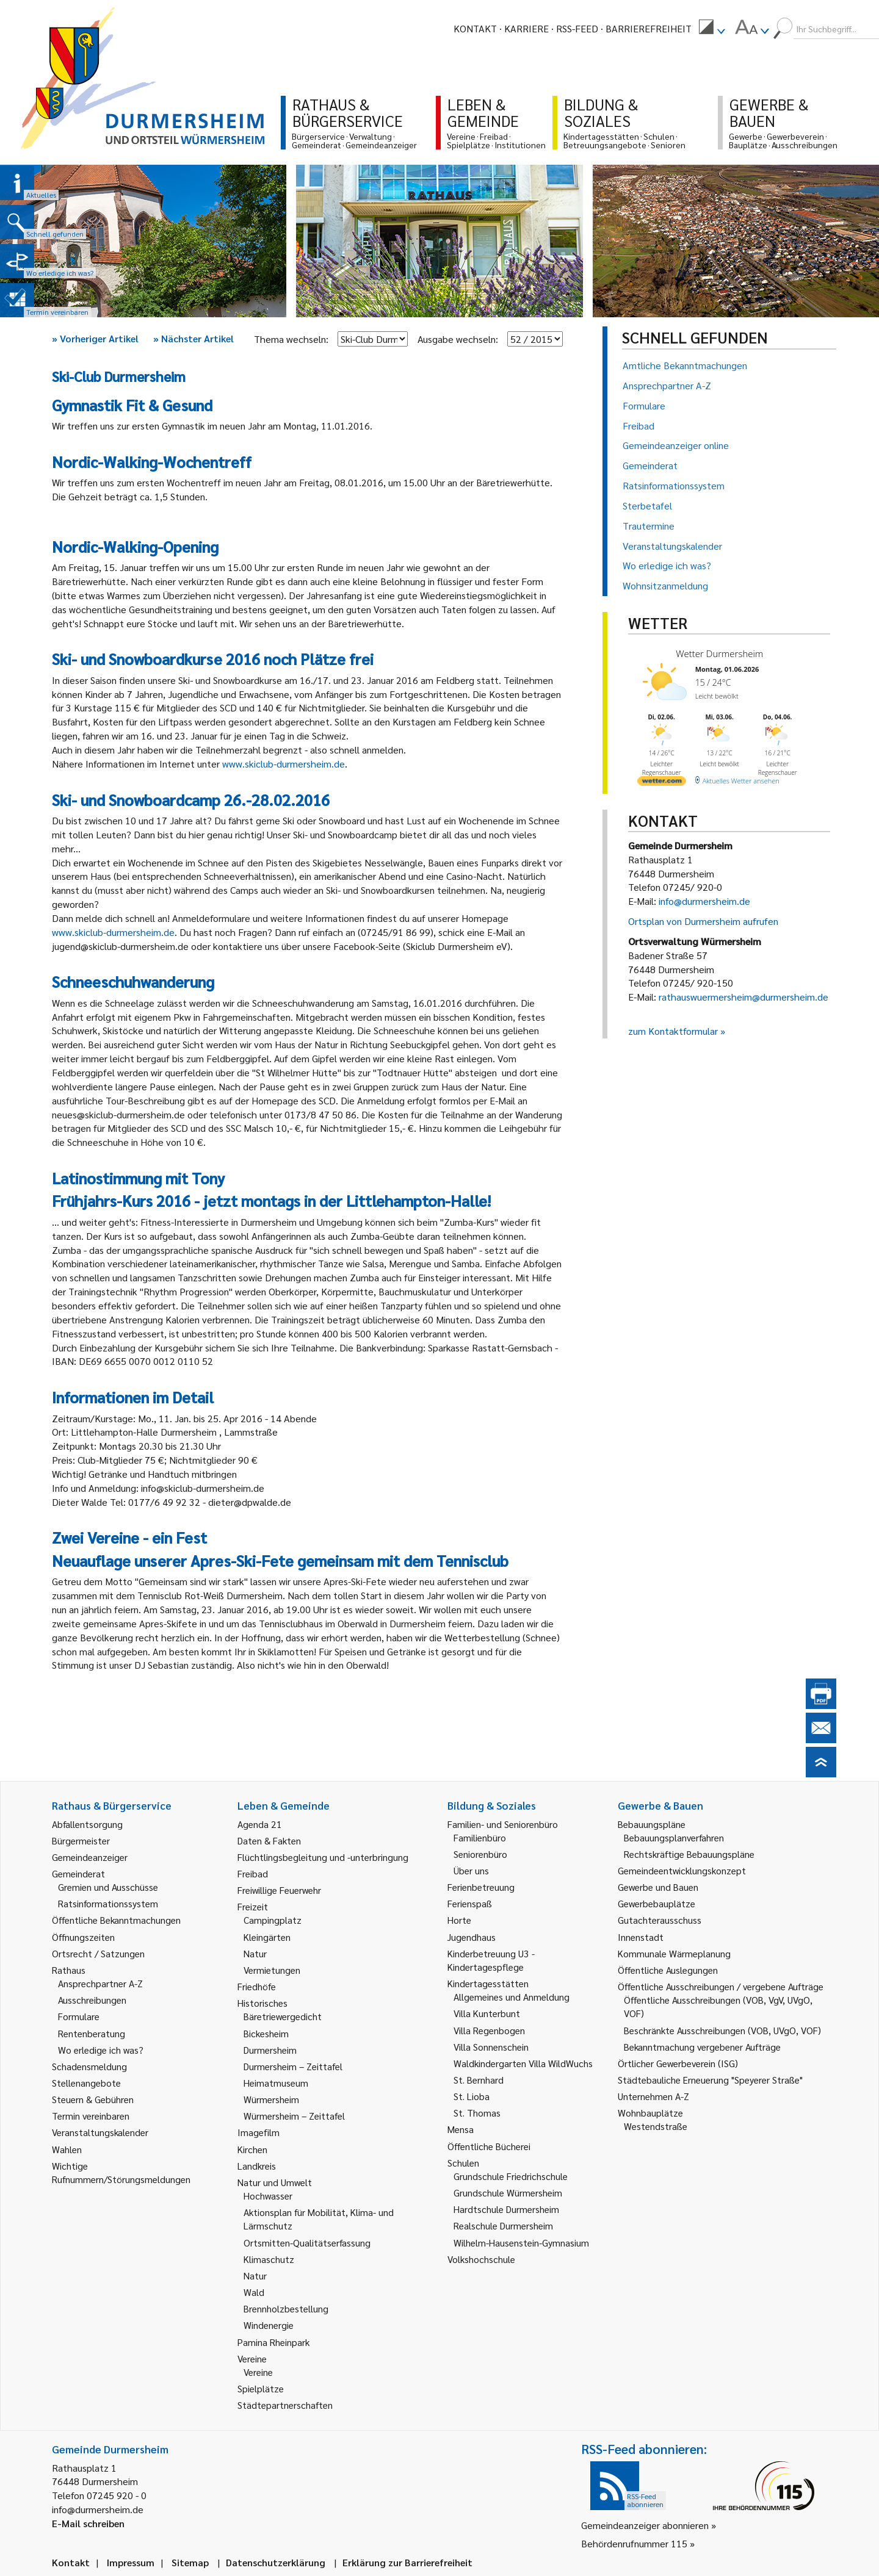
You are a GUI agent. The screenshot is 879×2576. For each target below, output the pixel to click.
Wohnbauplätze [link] (650, 2112)
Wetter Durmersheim (719, 653)
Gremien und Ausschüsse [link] (108, 1886)
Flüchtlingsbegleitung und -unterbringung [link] (322, 1857)
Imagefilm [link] (258, 2132)
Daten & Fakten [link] (269, 1840)
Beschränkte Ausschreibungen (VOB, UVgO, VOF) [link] (722, 2030)
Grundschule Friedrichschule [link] (511, 2176)
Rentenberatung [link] (91, 2033)
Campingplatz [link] (273, 1919)
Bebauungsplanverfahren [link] (674, 1837)
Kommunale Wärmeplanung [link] (674, 1953)
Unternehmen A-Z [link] (653, 2096)
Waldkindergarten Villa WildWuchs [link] (523, 2063)
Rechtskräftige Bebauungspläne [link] (689, 1853)
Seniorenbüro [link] (480, 1853)
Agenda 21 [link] (259, 1824)
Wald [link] (254, 2292)
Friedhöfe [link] (256, 1986)
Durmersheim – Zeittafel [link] (293, 2066)
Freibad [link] (252, 1873)
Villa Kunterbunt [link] (487, 2013)
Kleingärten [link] (267, 1936)
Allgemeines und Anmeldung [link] (512, 1996)
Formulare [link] (78, 2016)
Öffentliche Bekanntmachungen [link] (116, 1919)
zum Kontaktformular (673, 1030)
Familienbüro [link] (480, 1837)
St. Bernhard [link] (479, 2079)
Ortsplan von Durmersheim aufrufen (703, 921)
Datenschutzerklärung (275, 2562)
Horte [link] (459, 1919)
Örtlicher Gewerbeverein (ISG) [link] (678, 2063)
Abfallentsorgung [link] (87, 1824)
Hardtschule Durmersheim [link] (506, 2209)
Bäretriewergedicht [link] (283, 2016)
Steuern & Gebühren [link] (93, 2099)
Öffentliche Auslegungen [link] (668, 1969)
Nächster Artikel (193, 338)
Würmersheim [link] (271, 2099)
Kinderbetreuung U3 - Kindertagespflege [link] (491, 1960)
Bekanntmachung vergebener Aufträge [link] (702, 2046)
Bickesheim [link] (266, 2033)
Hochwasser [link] (268, 2195)
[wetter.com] (661, 783)
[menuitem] (712, 28)
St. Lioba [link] (472, 2096)
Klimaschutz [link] (269, 2259)
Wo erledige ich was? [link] (100, 2049)
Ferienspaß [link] (469, 1903)
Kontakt (475, 28)
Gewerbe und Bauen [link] (658, 1886)
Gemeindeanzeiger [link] (90, 1857)
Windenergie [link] (269, 2325)
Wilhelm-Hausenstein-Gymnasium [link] (521, 2242)
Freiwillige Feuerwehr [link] (279, 1889)
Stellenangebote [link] (86, 2082)
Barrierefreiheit (649, 28)
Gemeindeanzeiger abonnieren (645, 2525)
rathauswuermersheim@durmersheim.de (743, 996)
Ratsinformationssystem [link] (108, 1903)
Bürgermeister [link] (81, 1840)
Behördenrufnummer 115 (634, 2543)
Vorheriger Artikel (95, 338)
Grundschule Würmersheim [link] (508, 2192)
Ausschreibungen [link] (92, 1999)
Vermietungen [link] (272, 1969)
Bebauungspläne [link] (651, 1824)
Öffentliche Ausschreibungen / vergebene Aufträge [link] (720, 1986)
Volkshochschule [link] (481, 2259)
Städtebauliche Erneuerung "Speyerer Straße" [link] (710, 2079)
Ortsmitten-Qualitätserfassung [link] (307, 2242)
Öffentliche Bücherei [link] (488, 2146)
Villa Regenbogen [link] (489, 2030)
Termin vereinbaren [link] (90, 2115)
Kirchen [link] (252, 2149)
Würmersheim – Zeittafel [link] (294, 2115)
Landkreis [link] (256, 2165)
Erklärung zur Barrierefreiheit (407, 2562)
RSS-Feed (577, 28)
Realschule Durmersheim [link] (503, 2225)
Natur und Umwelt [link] (274, 2182)
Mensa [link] (460, 2129)
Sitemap (190, 2562)
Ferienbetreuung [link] (481, 1886)
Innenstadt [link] (641, 1936)
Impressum (130, 2562)
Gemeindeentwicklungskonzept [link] (682, 1870)
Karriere (526, 28)
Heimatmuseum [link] (276, 2082)
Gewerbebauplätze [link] (656, 1903)
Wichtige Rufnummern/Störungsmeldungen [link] (121, 2172)
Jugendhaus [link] (471, 1936)
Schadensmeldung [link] (89, 2066)
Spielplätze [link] (260, 2388)
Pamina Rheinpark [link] (273, 2342)
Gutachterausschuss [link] (659, 1919)
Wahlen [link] (67, 2149)
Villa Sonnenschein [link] (491, 2046)
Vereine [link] (258, 2372)
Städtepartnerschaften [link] (285, 2404)
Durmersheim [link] (270, 2049)
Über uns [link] (471, 1870)
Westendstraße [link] (655, 2126)
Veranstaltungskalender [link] (100, 2132)
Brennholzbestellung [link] (286, 2308)
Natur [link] (255, 1953)
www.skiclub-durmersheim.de (283, 763)
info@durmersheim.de (704, 900)
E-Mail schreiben (88, 2523)
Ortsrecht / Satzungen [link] (98, 1953)
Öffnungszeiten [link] (83, 1936)
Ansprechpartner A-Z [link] (100, 1983)
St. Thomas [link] (477, 2112)
